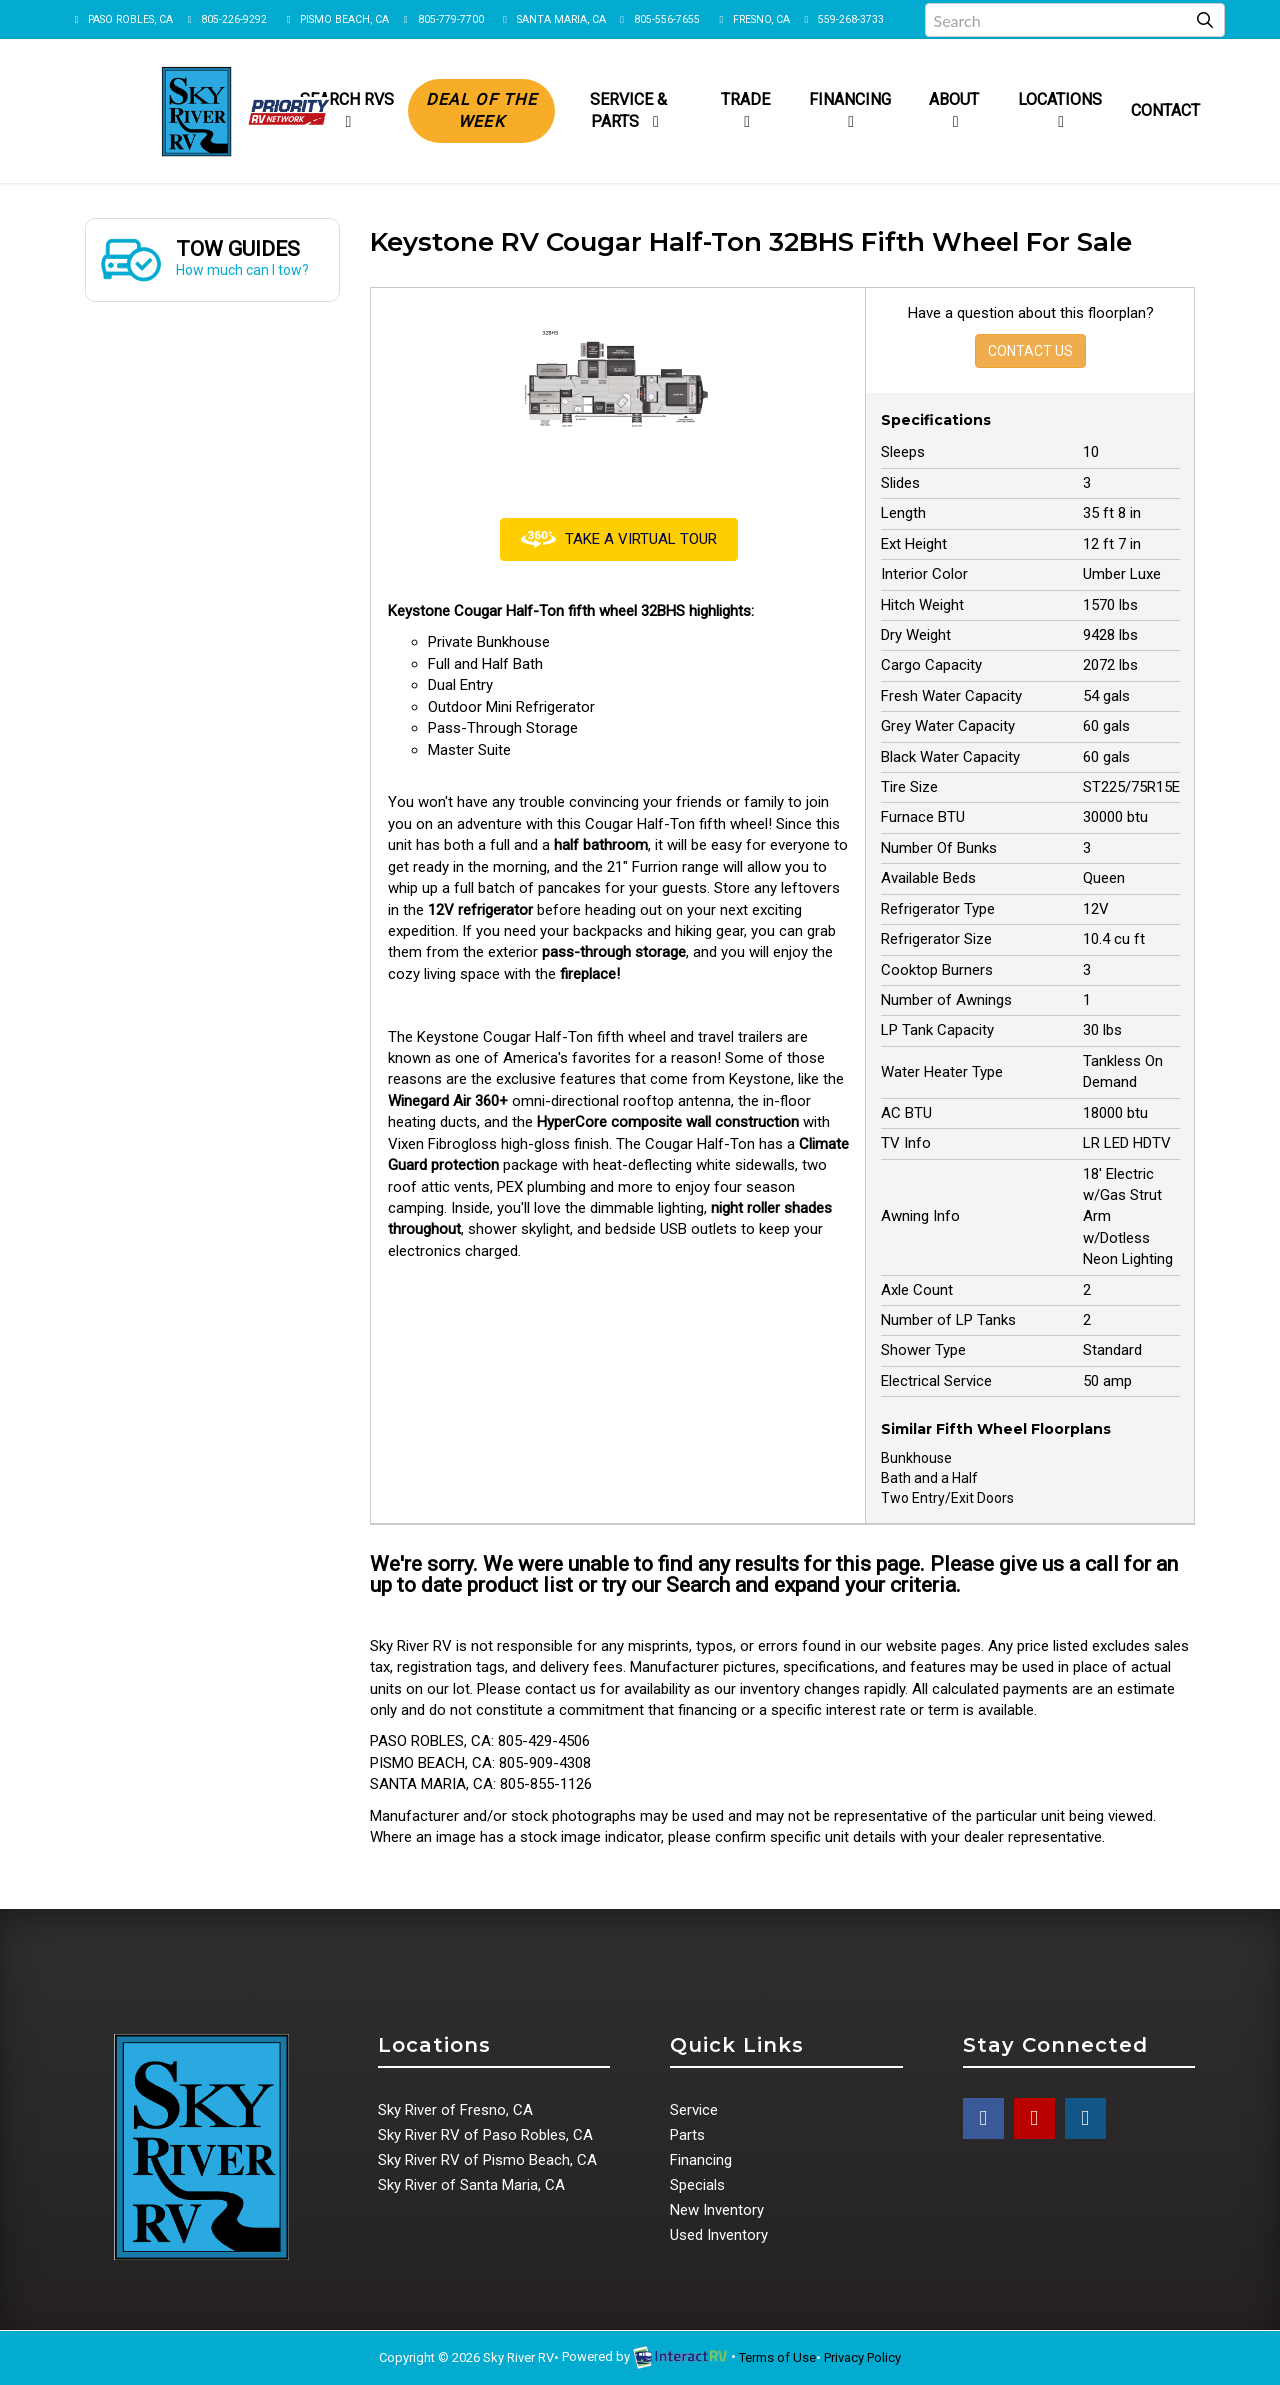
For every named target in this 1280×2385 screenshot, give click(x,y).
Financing (850, 110)
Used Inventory (719, 2235)
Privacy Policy (862, 2357)
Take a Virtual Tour (619, 539)
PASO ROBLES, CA (121, 19)
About (954, 110)
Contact (1165, 110)
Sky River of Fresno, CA (455, 2110)
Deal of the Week (481, 110)
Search (698, 1585)
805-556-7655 (658, 19)
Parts (687, 2135)
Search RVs (347, 110)
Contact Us (1030, 351)
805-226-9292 (225, 19)
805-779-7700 (441, 19)
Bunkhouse (916, 1458)
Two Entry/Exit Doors (947, 1498)
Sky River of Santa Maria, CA (471, 2185)
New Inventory (717, 2210)
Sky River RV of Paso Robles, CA (485, 2135)
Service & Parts (628, 110)
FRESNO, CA (752, 19)
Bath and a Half (929, 1478)
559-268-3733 (842, 19)
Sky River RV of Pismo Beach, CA (487, 2160)
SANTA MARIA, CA (552, 19)
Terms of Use (777, 2357)
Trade (745, 110)
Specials (697, 2185)
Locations (1060, 110)
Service (694, 2110)
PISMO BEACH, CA (335, 19)
